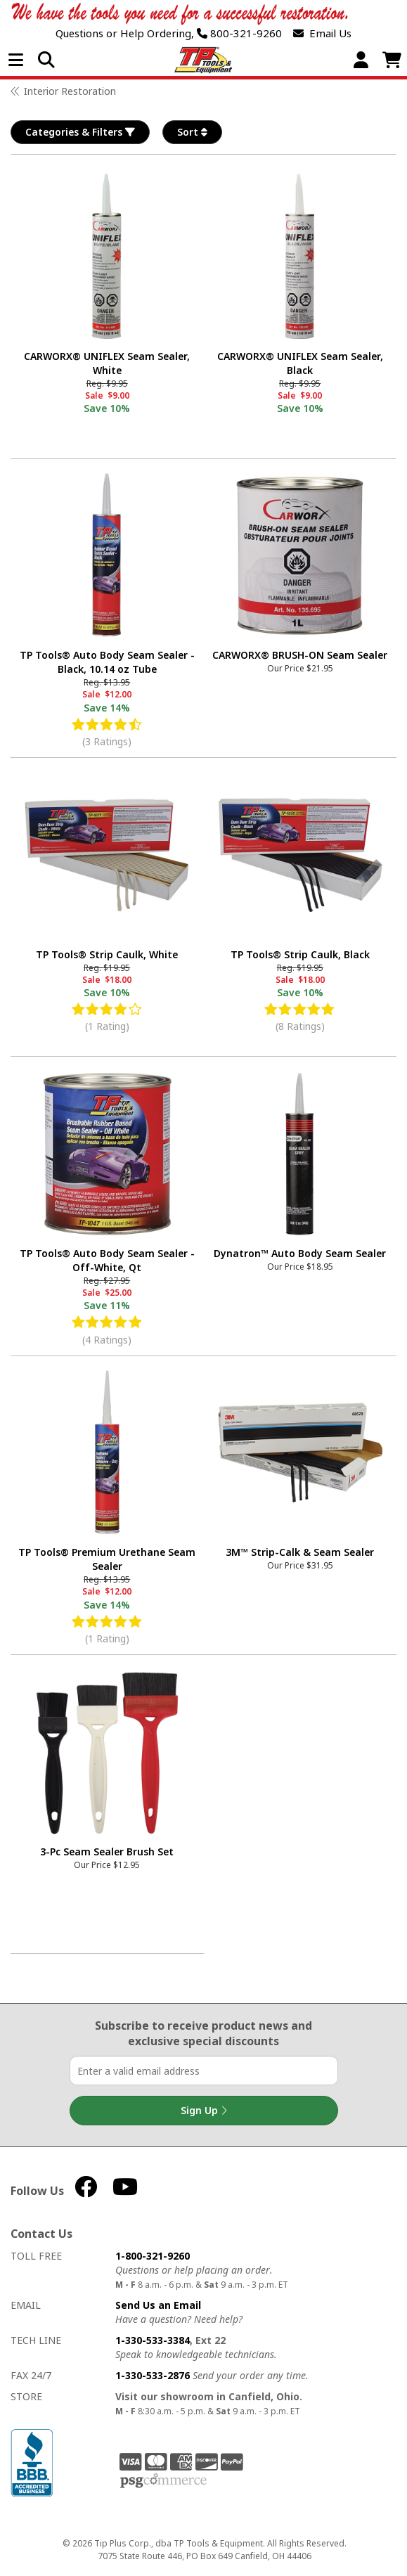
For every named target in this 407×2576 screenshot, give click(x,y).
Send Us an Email (158, 2305)
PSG (163, 2481)
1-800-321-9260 (152, 2255)
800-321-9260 (239, 33)
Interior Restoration (70, 91)
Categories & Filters (80, 132)
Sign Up (204, 2111)
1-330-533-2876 (152, 2375)
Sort (192, 132)
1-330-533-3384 (152, 2340)
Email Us (322, 33)
